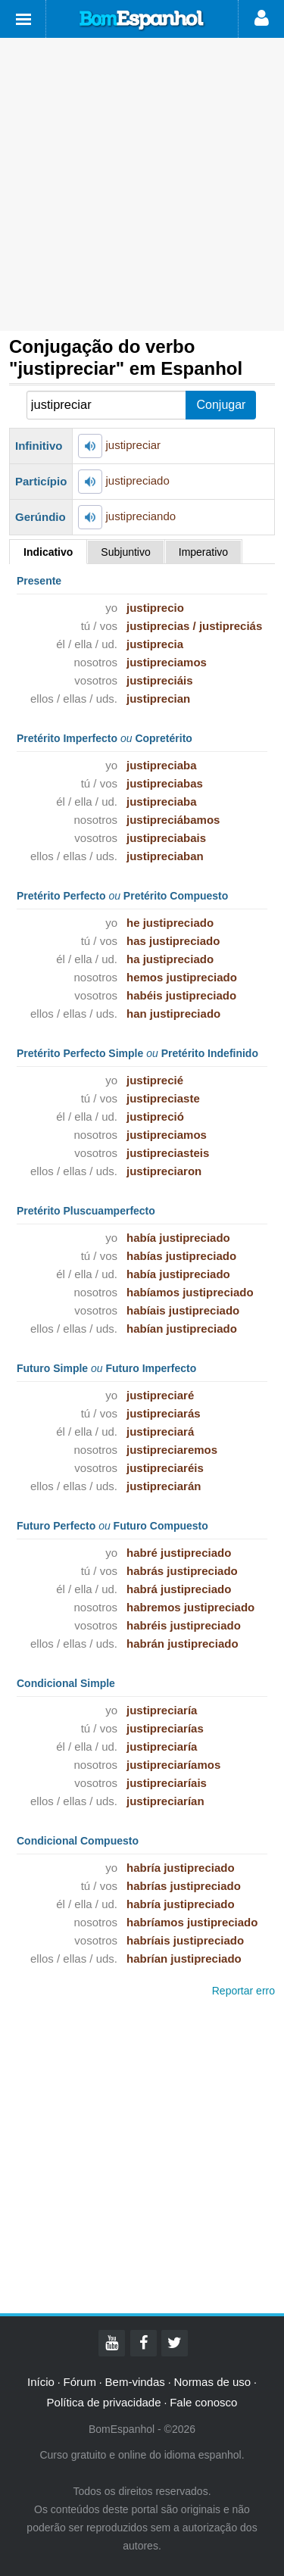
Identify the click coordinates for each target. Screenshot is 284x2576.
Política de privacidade (104, 2402)
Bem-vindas (135, 2381)
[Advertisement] (142, 184)
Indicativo (48, 552)
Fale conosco (203, 2402)
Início (41, 2381)
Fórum (80, 2381)
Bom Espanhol (142, 20)
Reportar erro (243, 1991)
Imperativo (203, 552)
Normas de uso (212, 2381)
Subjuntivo (125, 552)
